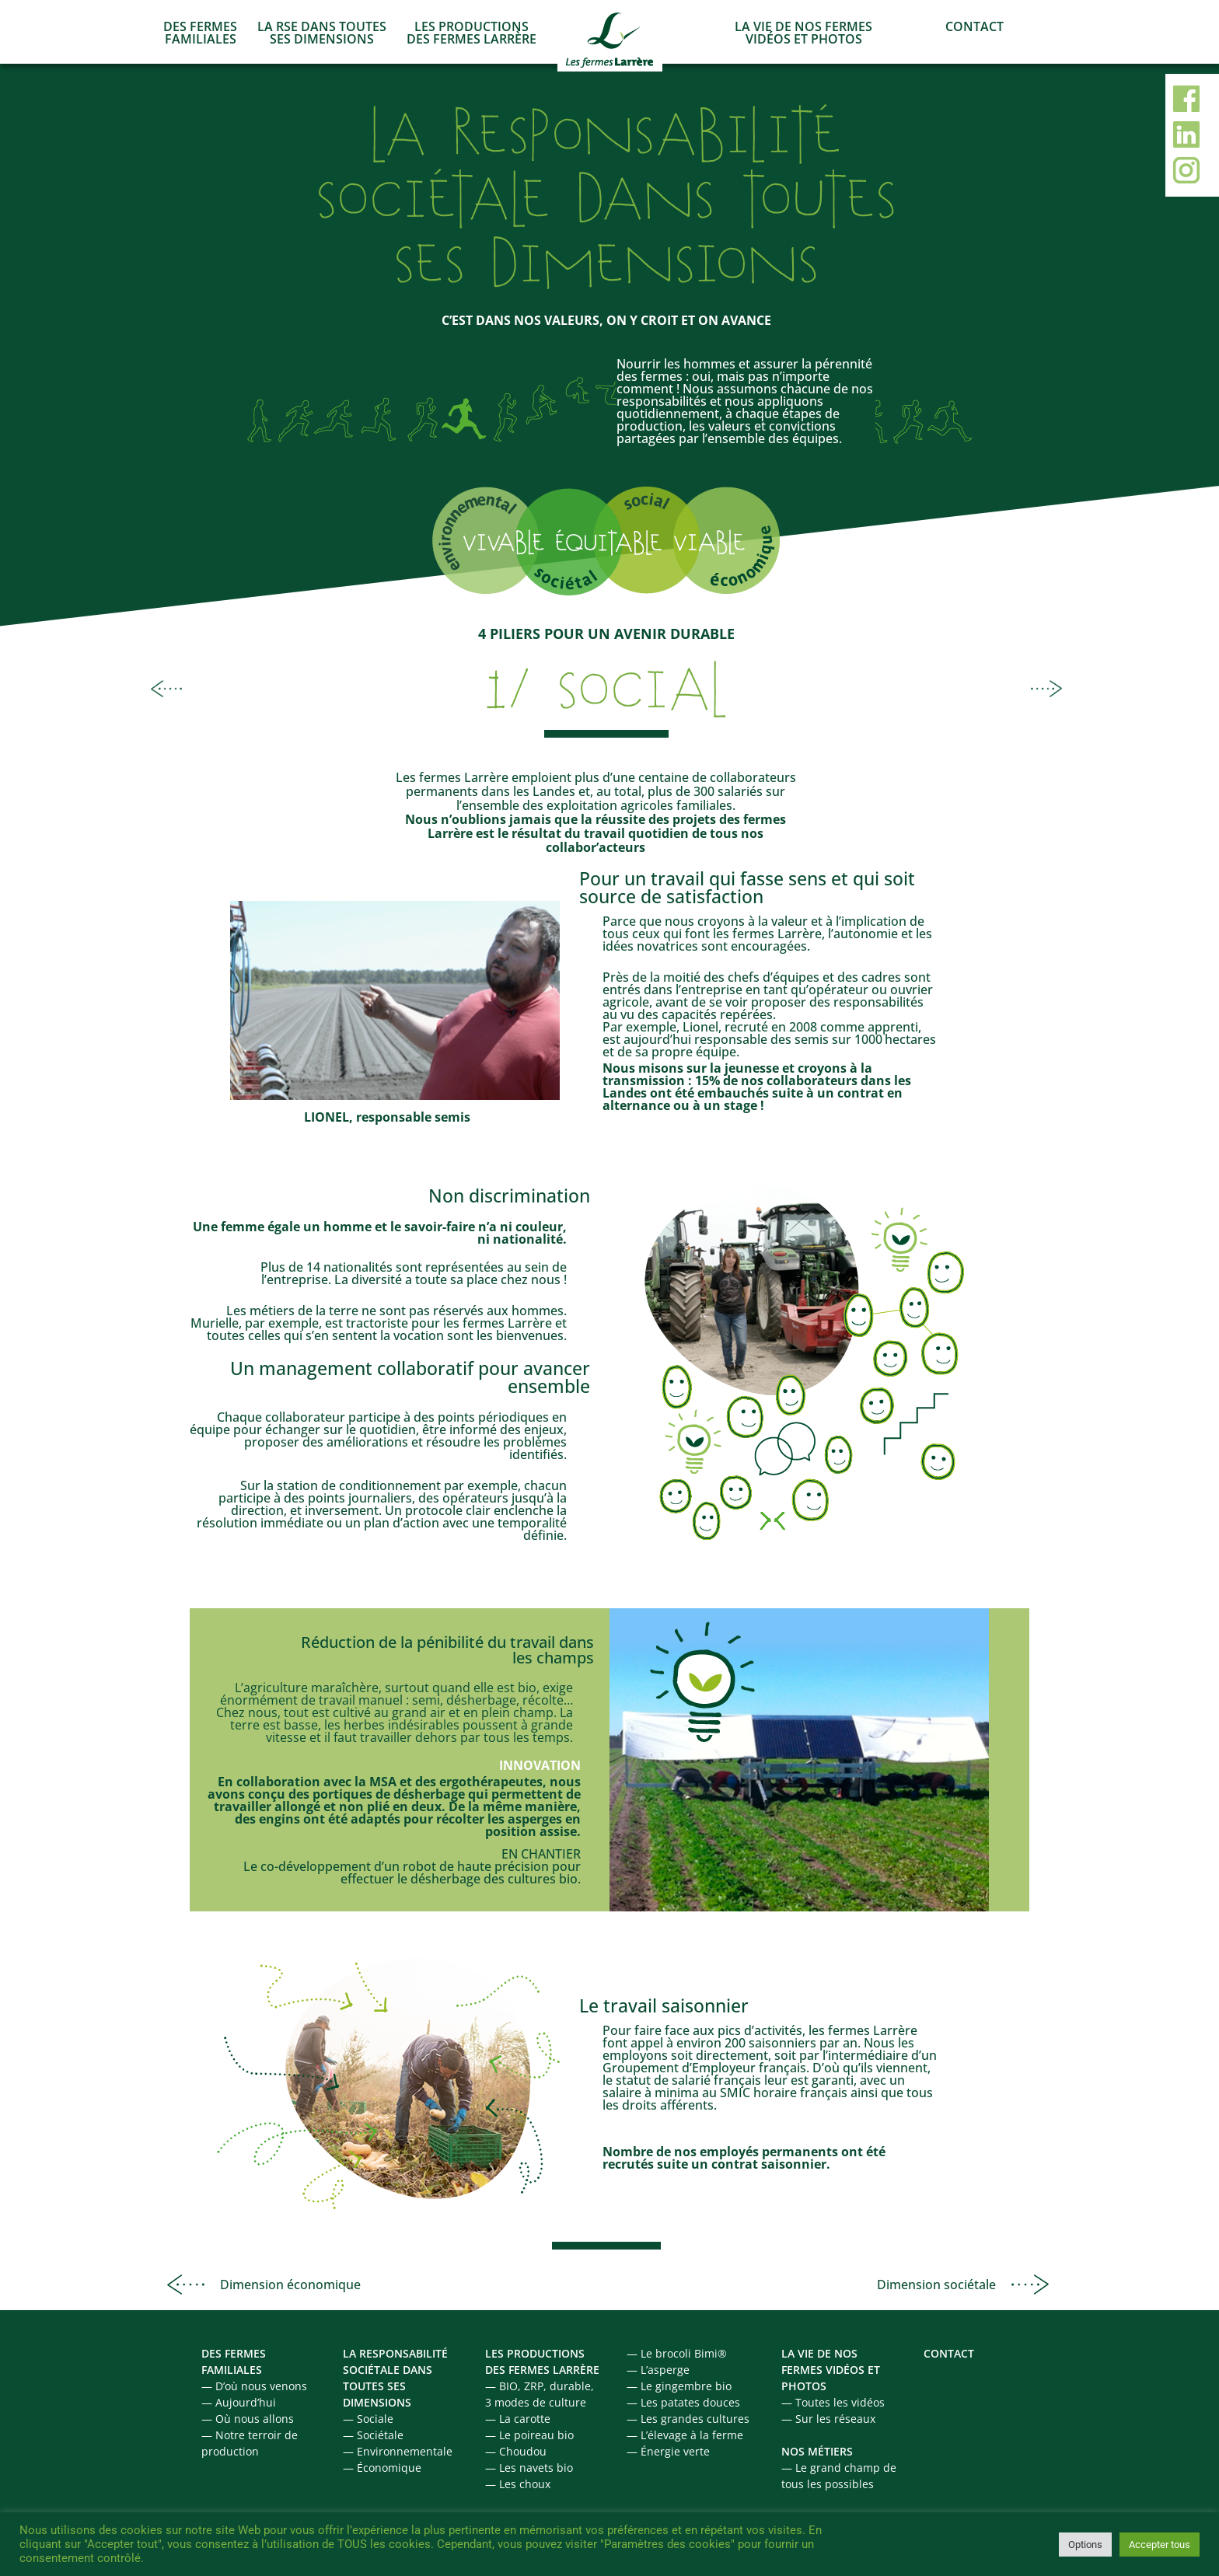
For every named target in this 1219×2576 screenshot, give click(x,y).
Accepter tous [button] (1159, 2544)
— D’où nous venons (254, 2386)
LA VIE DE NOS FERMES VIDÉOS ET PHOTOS (803, 32)
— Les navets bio (529, 2467)
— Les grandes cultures (688, 2418)
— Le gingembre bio (679, 2386)
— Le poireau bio (529, 2435)
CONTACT (974, 26)
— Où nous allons (247, 2418)
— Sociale (368, 2418)
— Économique (382, 2467)
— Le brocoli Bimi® (677, 2353)
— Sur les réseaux (828, 2418)
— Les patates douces (683, 2402)
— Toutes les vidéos (833, 2402)
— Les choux (517, 2484)
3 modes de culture (535, 2402)
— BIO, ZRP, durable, (539, 2386)
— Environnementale (397, 2451)
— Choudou (516, 2451)
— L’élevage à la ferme (685, 2435)
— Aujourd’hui (238, 2402)
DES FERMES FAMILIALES (200, 32)
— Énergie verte (668, 2451)
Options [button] (1085, 2544)
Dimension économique (290, 2284)
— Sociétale (373, 2435)
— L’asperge (658, 2369)
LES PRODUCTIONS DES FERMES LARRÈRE (471, 32)
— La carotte (517, 2418)
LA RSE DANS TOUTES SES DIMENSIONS (321, 32)
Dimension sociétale (936, 2284)
